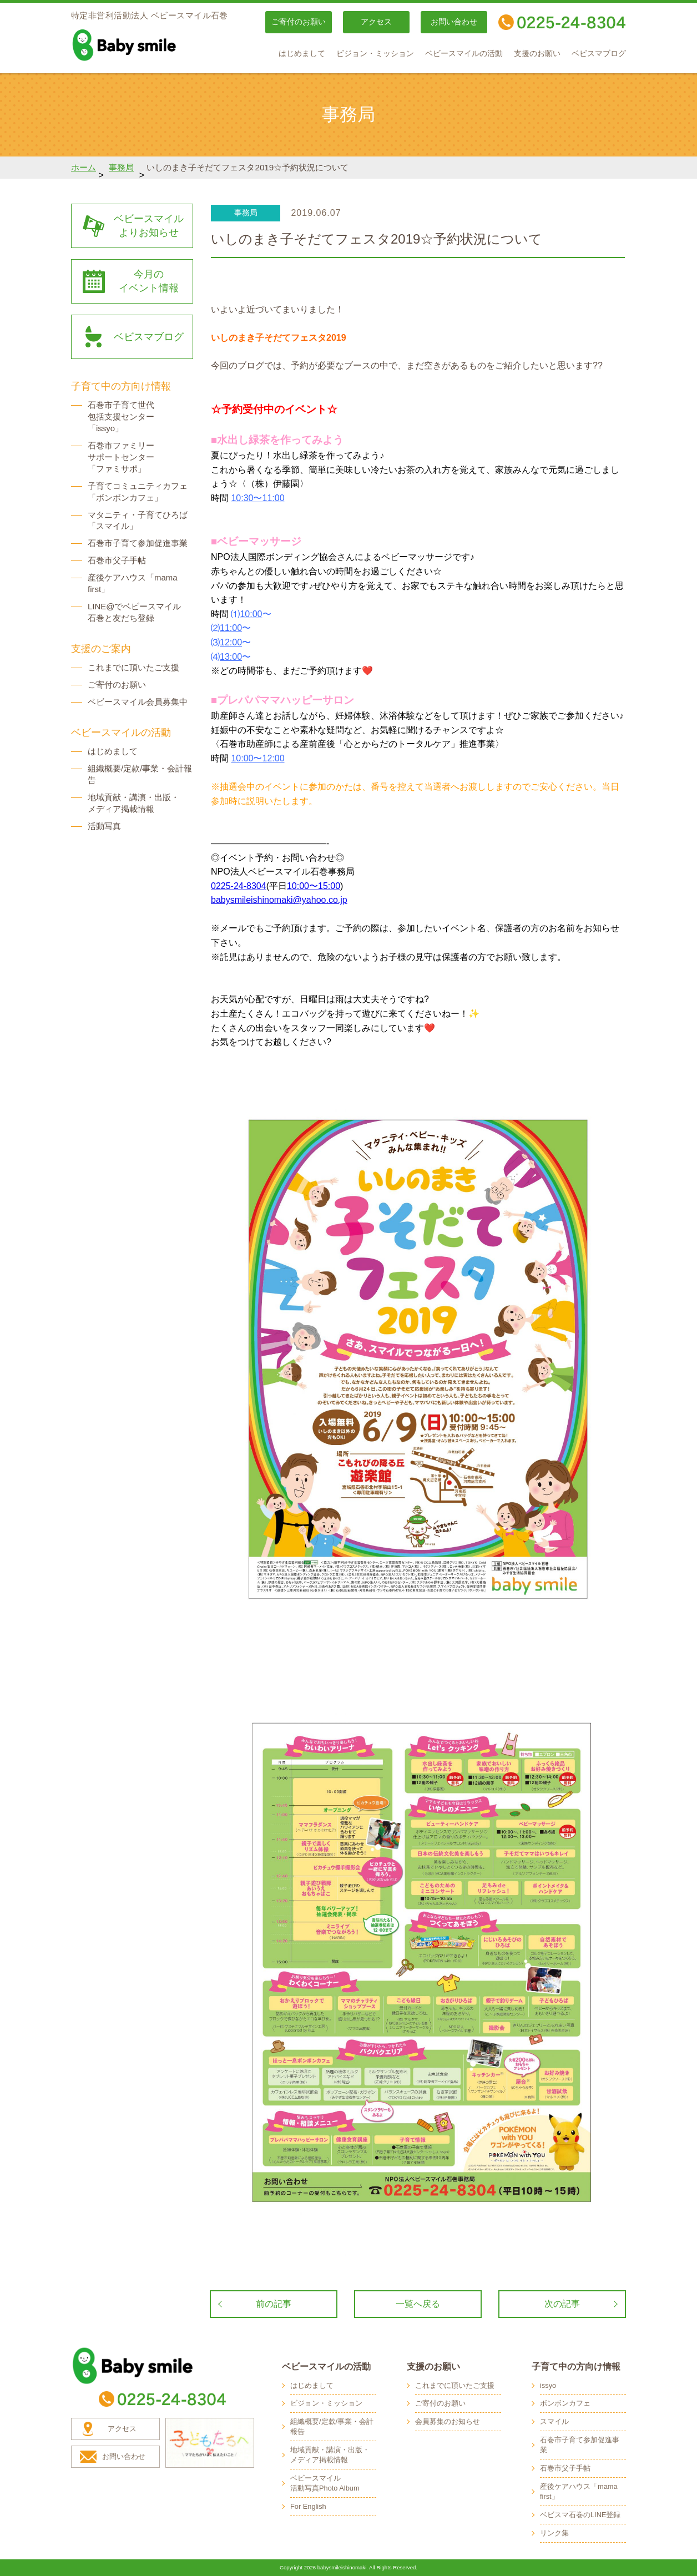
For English (308, 2506)
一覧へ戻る (418, 2304)
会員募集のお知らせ (447, 2421)
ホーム (83, 167)
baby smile (148, 45)
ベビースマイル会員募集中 (138, 701)
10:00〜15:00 (313, 886)
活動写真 (104, 826)
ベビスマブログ (599, 53)
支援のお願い (537, 53)
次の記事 (562, 2304)
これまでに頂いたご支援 (133, 667)
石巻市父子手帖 (117, 560)
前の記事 (273, 2304)
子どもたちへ (209, 2443)
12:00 (231, 642)
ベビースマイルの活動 (464, 53)
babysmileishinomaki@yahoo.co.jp (279, 900)
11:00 (231, 628)
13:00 (231, 656)
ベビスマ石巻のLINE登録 (580, 2515)
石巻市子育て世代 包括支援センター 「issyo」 (121, 416)
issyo (548, 2385)
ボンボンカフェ (565, 2403)
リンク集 (554, 2533)
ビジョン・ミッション (375, 53)
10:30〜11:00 (257, 498)
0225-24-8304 (238, 886)
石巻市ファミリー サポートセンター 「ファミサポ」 (121, 457)
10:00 (251, 614)
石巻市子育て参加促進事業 (138, 543)
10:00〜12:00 (257, 758)
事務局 (121, 167)
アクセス (376, 22)
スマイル (554, 2421)
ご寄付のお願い (298, 22)
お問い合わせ (454, 22)
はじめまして (302, 53)
